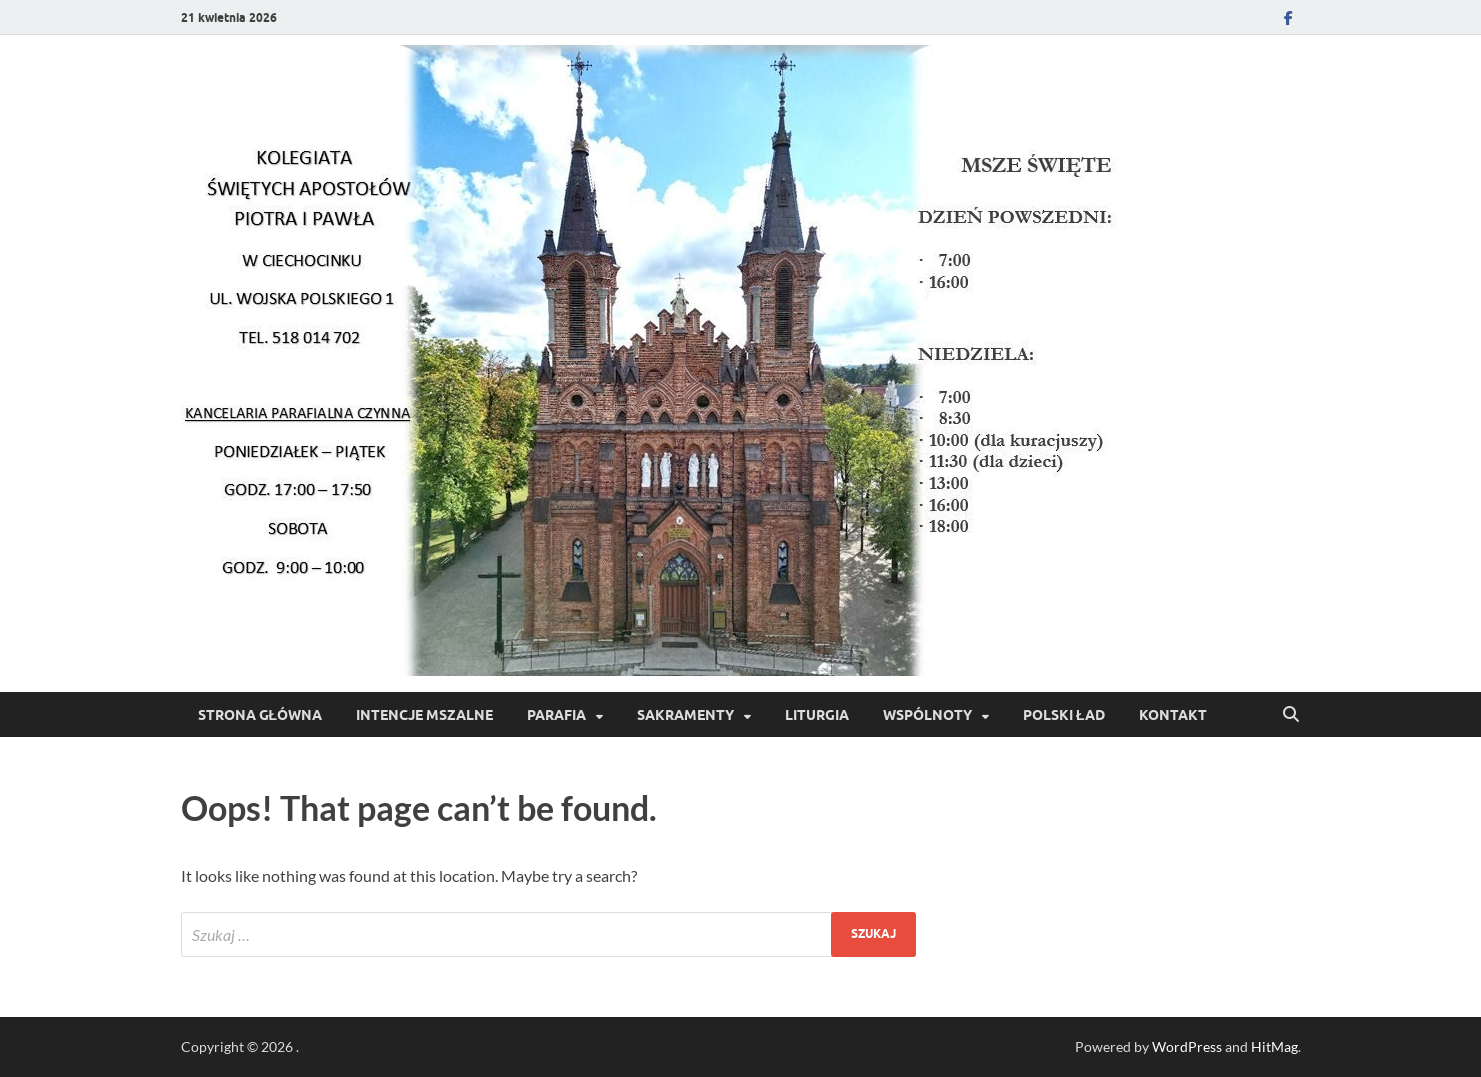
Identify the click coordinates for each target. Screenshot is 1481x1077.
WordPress (1187, 1046)
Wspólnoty (927, 715)
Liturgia (817, 715)
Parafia (556, 715)
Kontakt (1173, 715)
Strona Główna (260, 715)
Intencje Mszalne (424, 715)
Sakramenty (685, 715)
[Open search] (1291, 715)
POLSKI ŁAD (1064, 715)
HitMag (1274, 1046)
